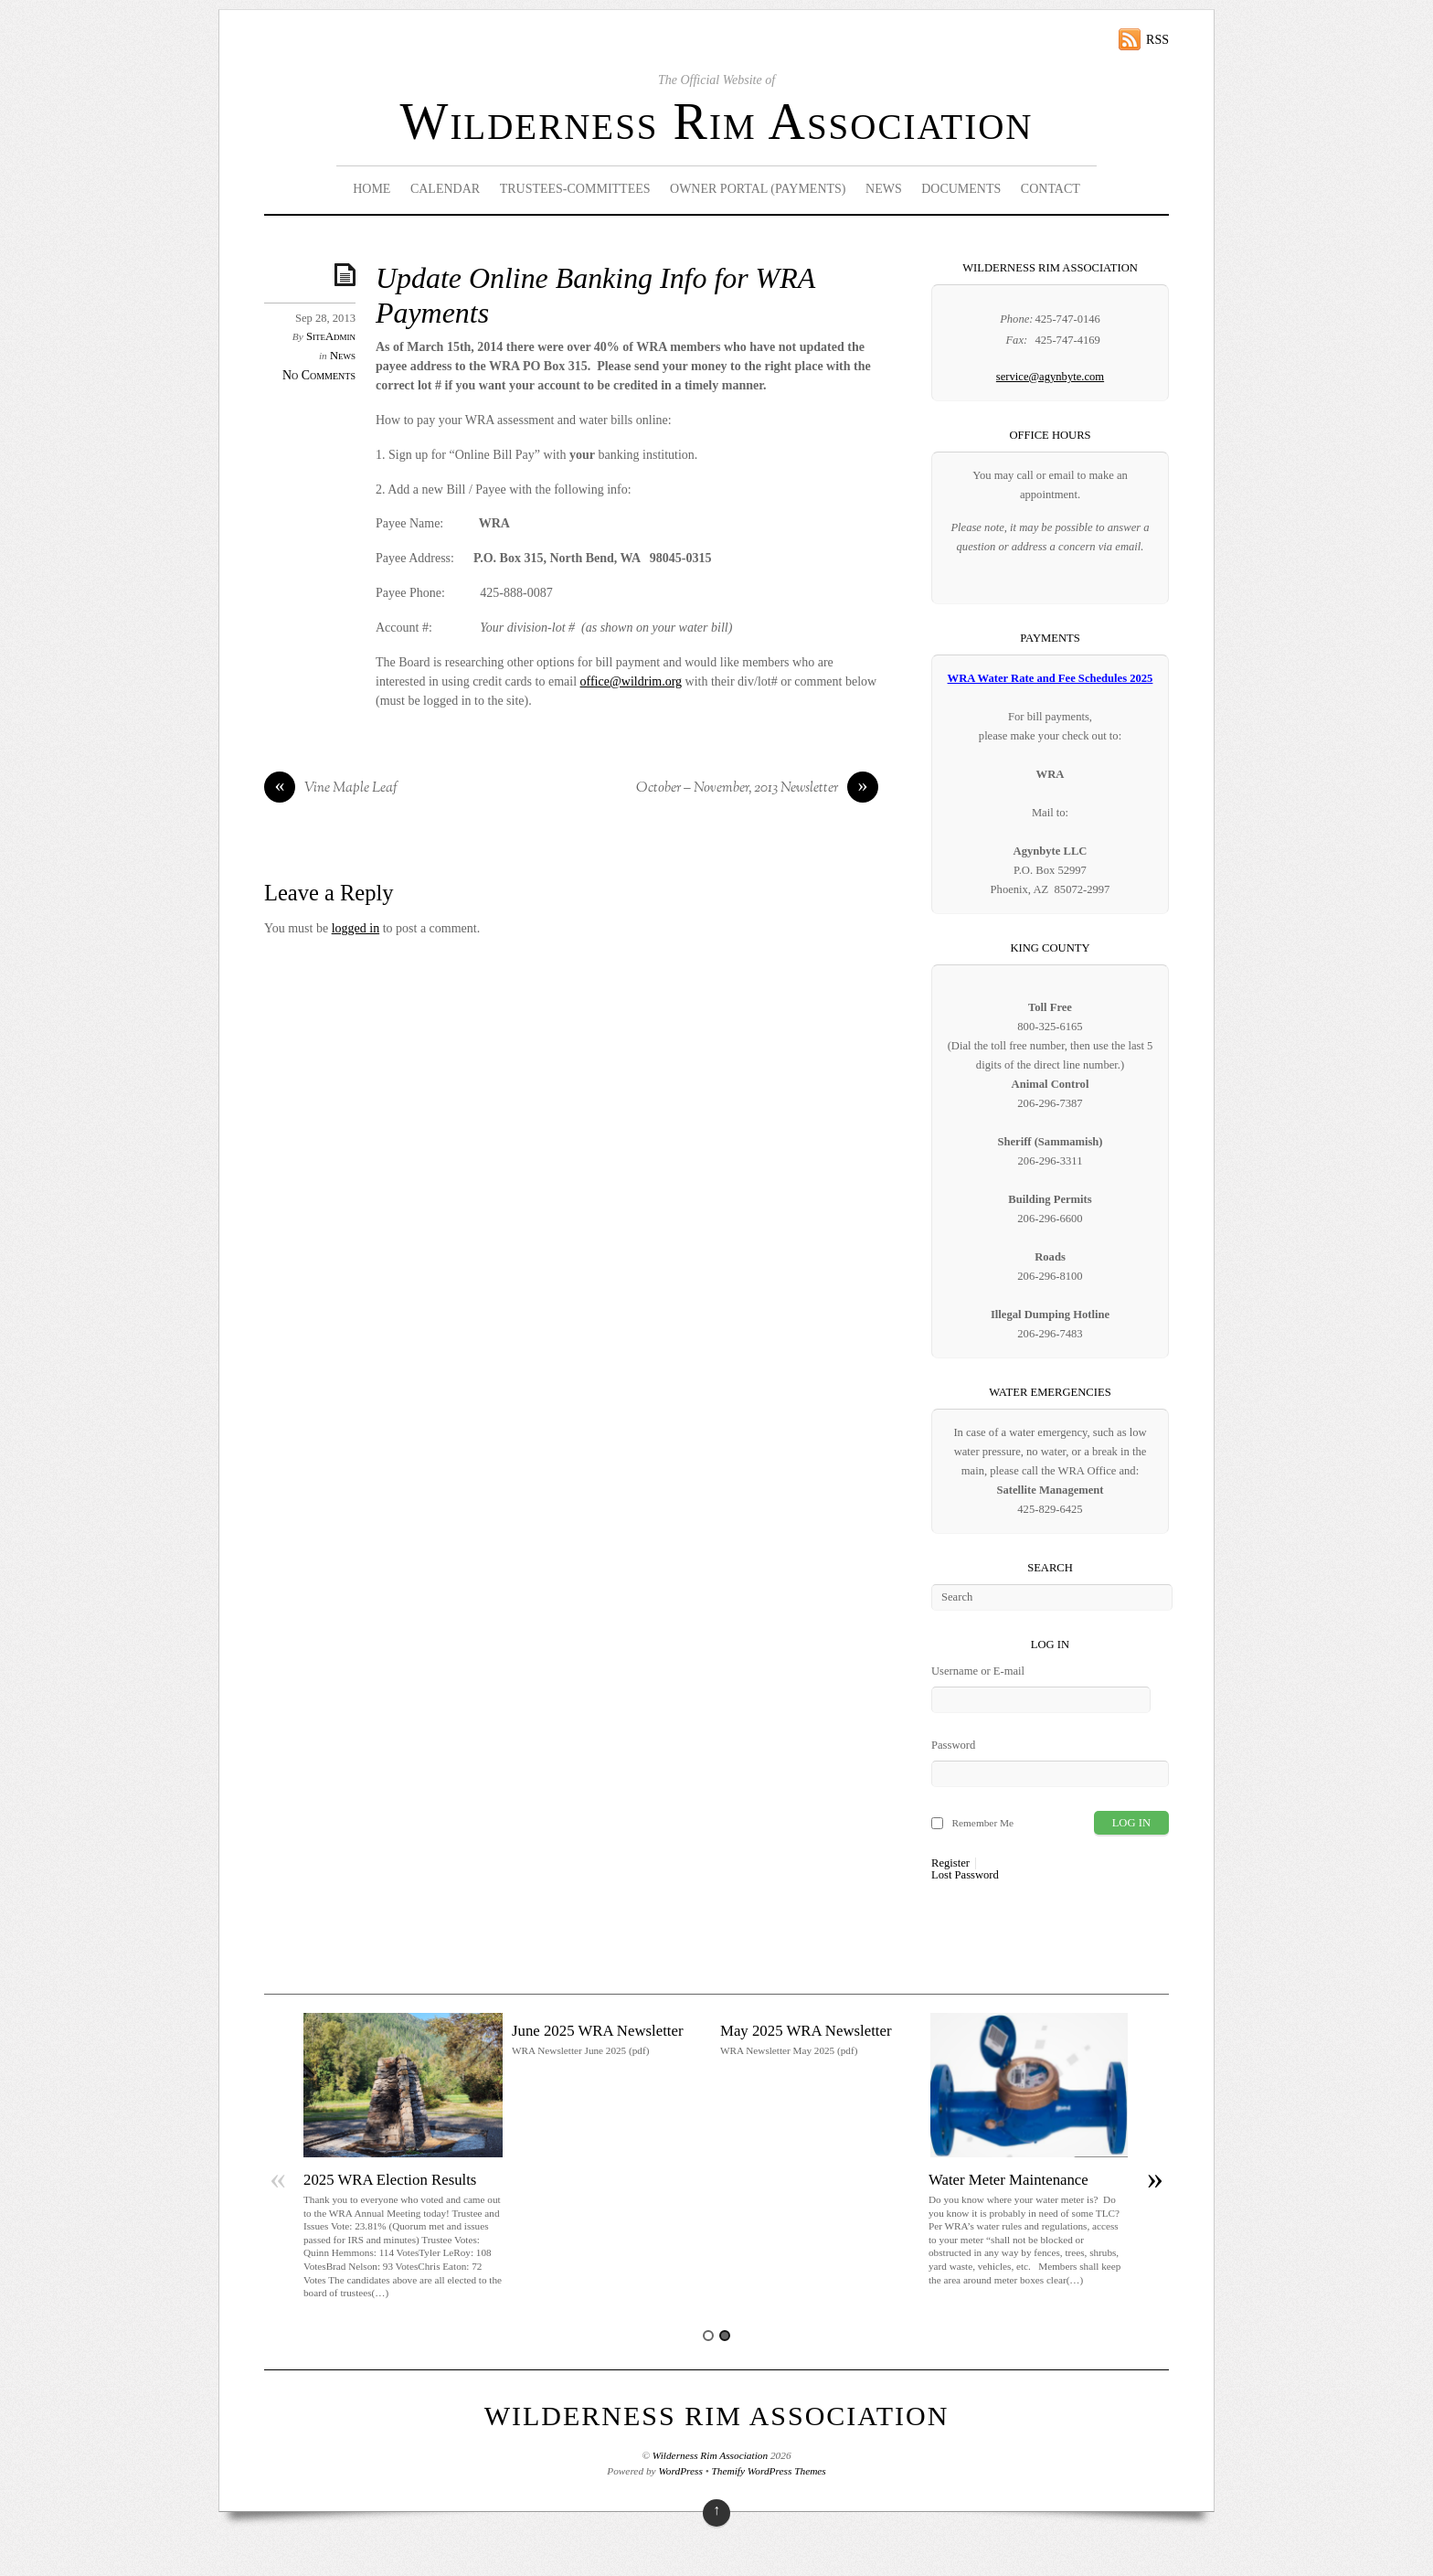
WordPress (680, 2470)
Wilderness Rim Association (717, 121)
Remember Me (982, 1822)
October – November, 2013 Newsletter (757, 789)
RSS (1157, 40)
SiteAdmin (331, 336)
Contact (1050, 189)
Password (953, 1745)
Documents (961, 189)
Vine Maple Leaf (331, 789)
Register (950, 1863)
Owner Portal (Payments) (758, 189)
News (883, 189)
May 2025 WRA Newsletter (806, 2030)
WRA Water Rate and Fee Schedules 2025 (1050, 678)
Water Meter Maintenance (1008, 2179)
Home (371, 189)
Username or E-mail (977, 1671)
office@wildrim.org (631, 681)
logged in (356, 928)
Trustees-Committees (575, 189)
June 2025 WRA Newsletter (598, 2030)
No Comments (319, 375)
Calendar (445, 189)
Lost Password (965, 1875)
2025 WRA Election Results (389, 2179)
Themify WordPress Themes (769, 2470)
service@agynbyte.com (1050, 376)
